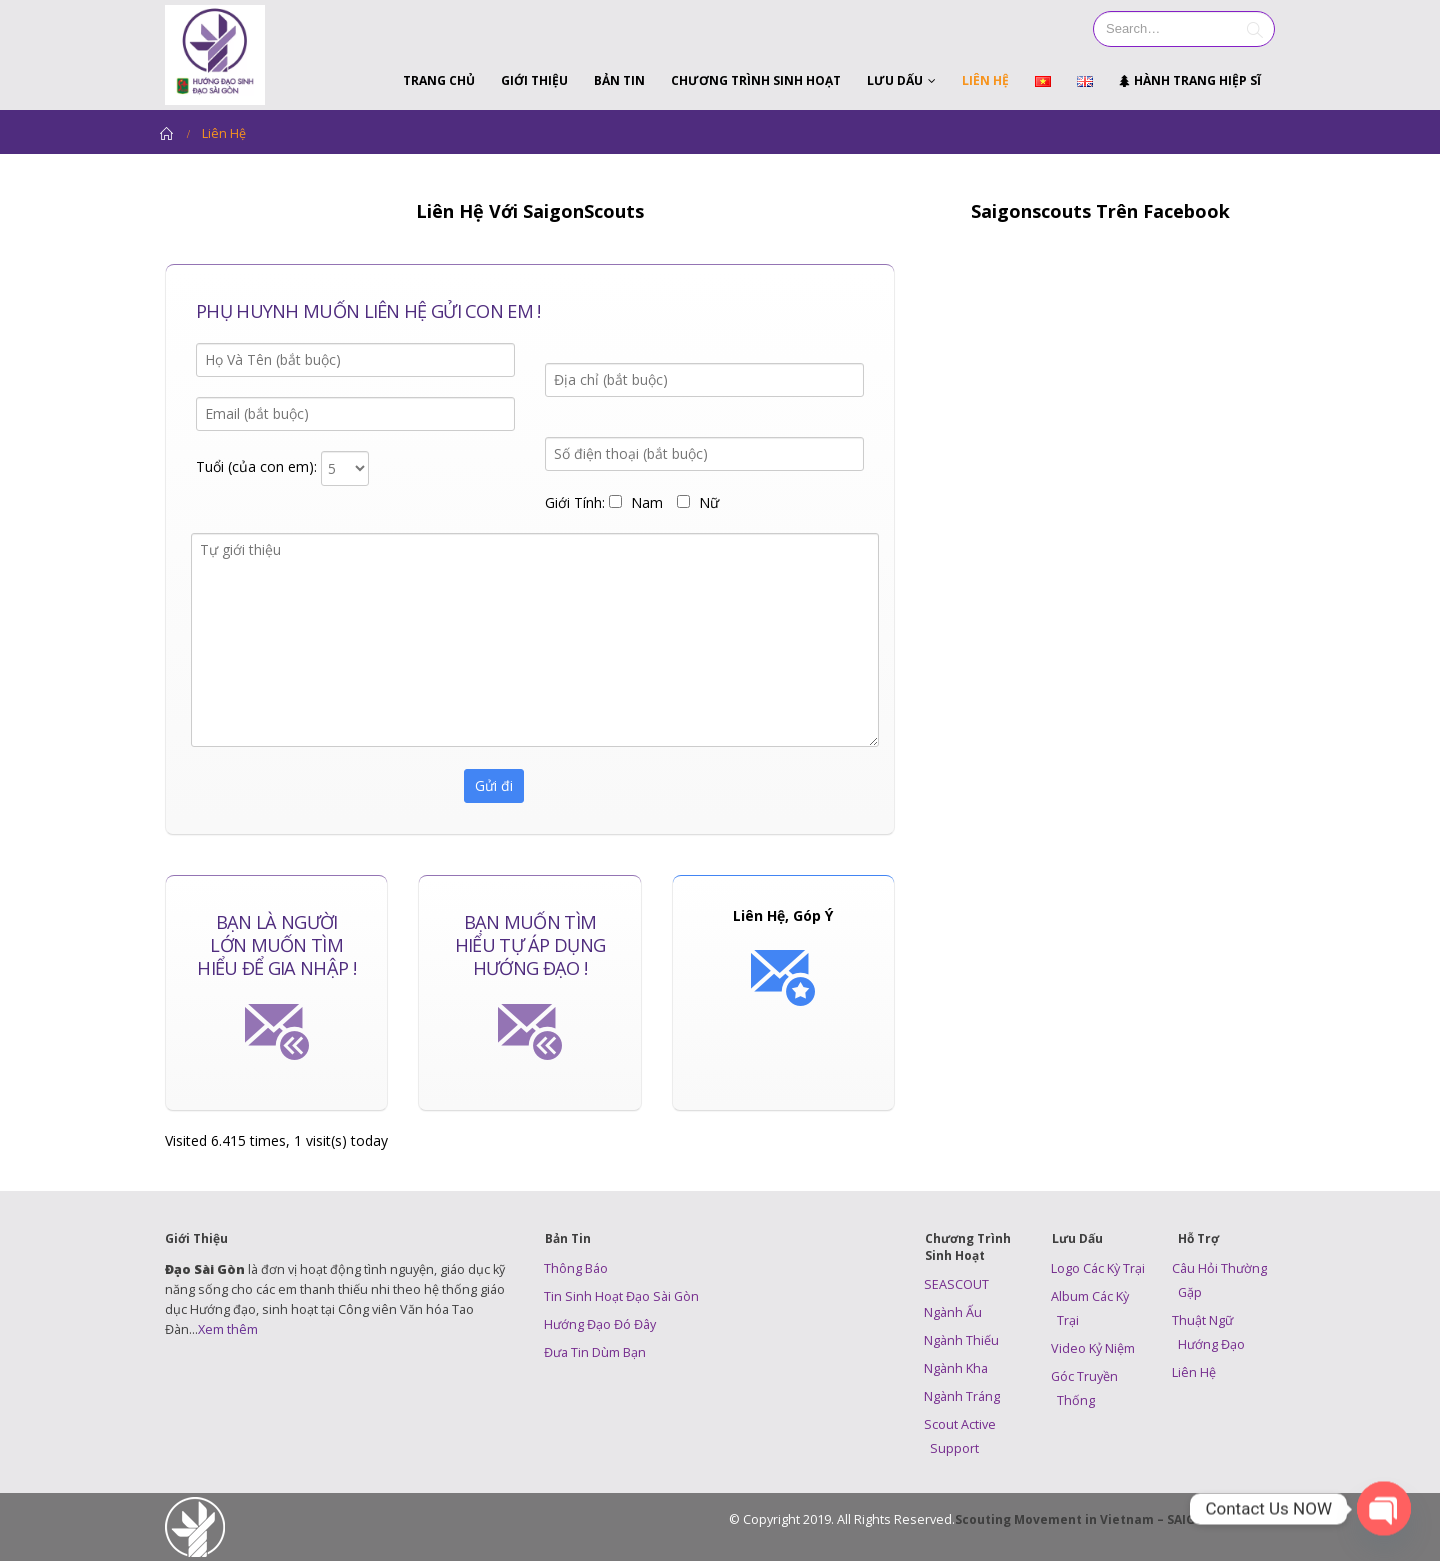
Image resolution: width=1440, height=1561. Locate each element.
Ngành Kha (956, 1368)
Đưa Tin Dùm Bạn (595, 1352)
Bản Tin (619, 80)
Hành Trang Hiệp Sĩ (1190, 80)
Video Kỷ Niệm (1093, 1348)
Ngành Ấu (953, 1312)
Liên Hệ (985, 80)
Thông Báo (576, 1268)
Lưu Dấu (895, 80)
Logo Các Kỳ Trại (1098, 1268)
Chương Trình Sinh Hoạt (756, 80)
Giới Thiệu (534, 80)
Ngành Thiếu (961, 1340)
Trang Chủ (439, 80)
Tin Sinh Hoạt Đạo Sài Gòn (621, 1296)
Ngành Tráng (962, 1396)
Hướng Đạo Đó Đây (600, 1324)
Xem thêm (228, 1329)
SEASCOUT (956, 1284)
